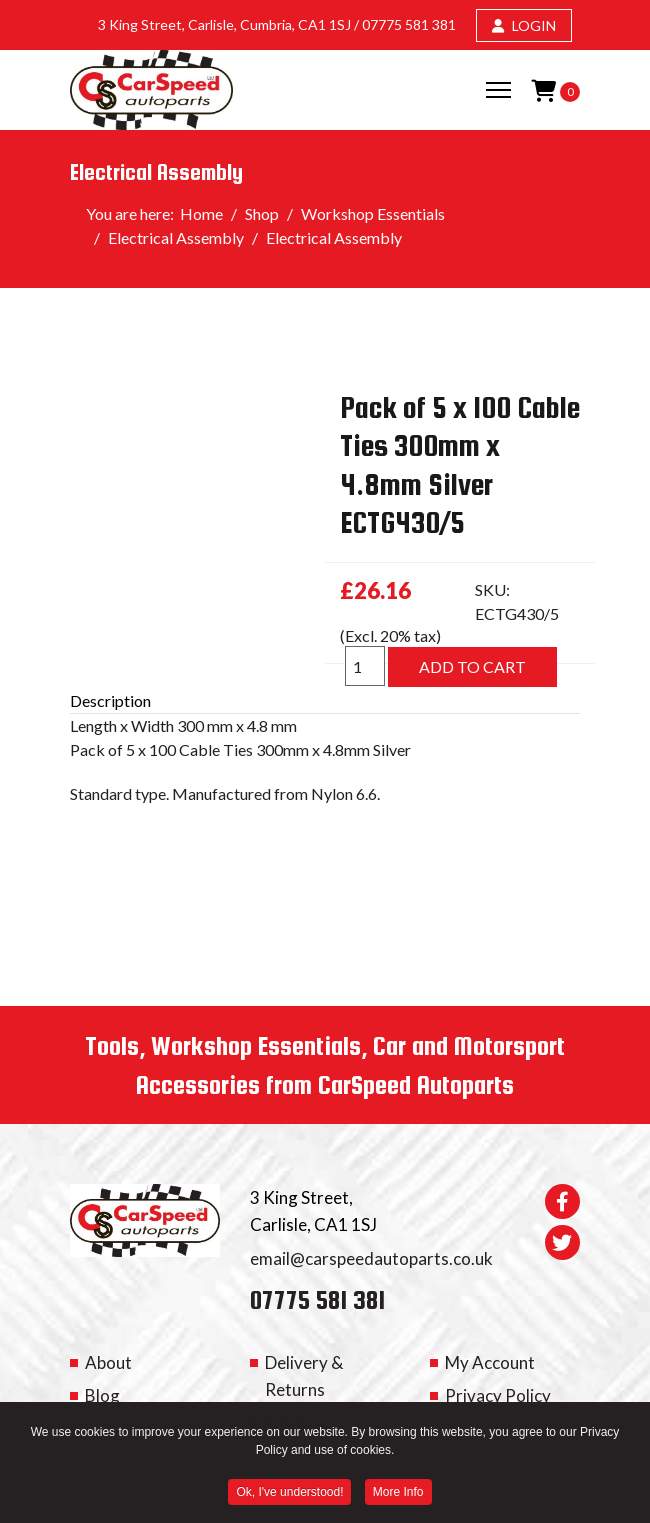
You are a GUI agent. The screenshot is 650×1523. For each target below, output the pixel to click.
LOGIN (524, 25)
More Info (398, 1495)
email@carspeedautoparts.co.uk (371, 1258)
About (108, 1362)
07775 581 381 (409, 24)
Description (110, 700)
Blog (102, 1395)
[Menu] (498, 90)
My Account (490, 1362)
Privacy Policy (498, 1395)
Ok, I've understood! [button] (289, 1495)
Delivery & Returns (304, 1376)
